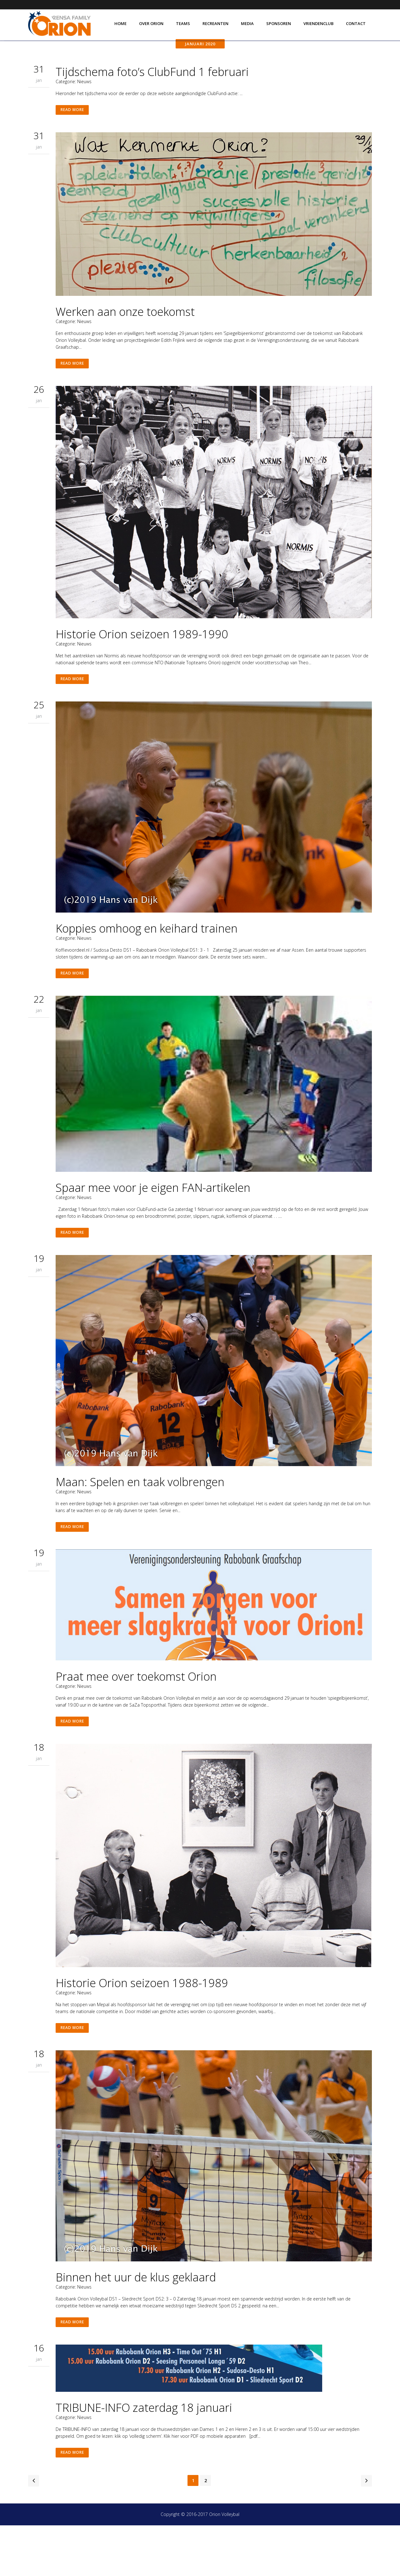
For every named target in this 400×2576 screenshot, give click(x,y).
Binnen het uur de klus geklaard (136, 2323)
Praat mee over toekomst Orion (136, 1717)
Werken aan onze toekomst (125, 339)
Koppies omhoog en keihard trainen (147, 961)
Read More (73, 136)
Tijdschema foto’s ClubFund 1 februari (152, 97)
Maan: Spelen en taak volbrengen (140, 1520)
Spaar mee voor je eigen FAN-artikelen (153, 1223)
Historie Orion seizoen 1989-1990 (142, 664)
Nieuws (84, 107)
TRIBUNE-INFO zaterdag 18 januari (144, 2455)
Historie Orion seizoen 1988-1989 (142, 2026)
